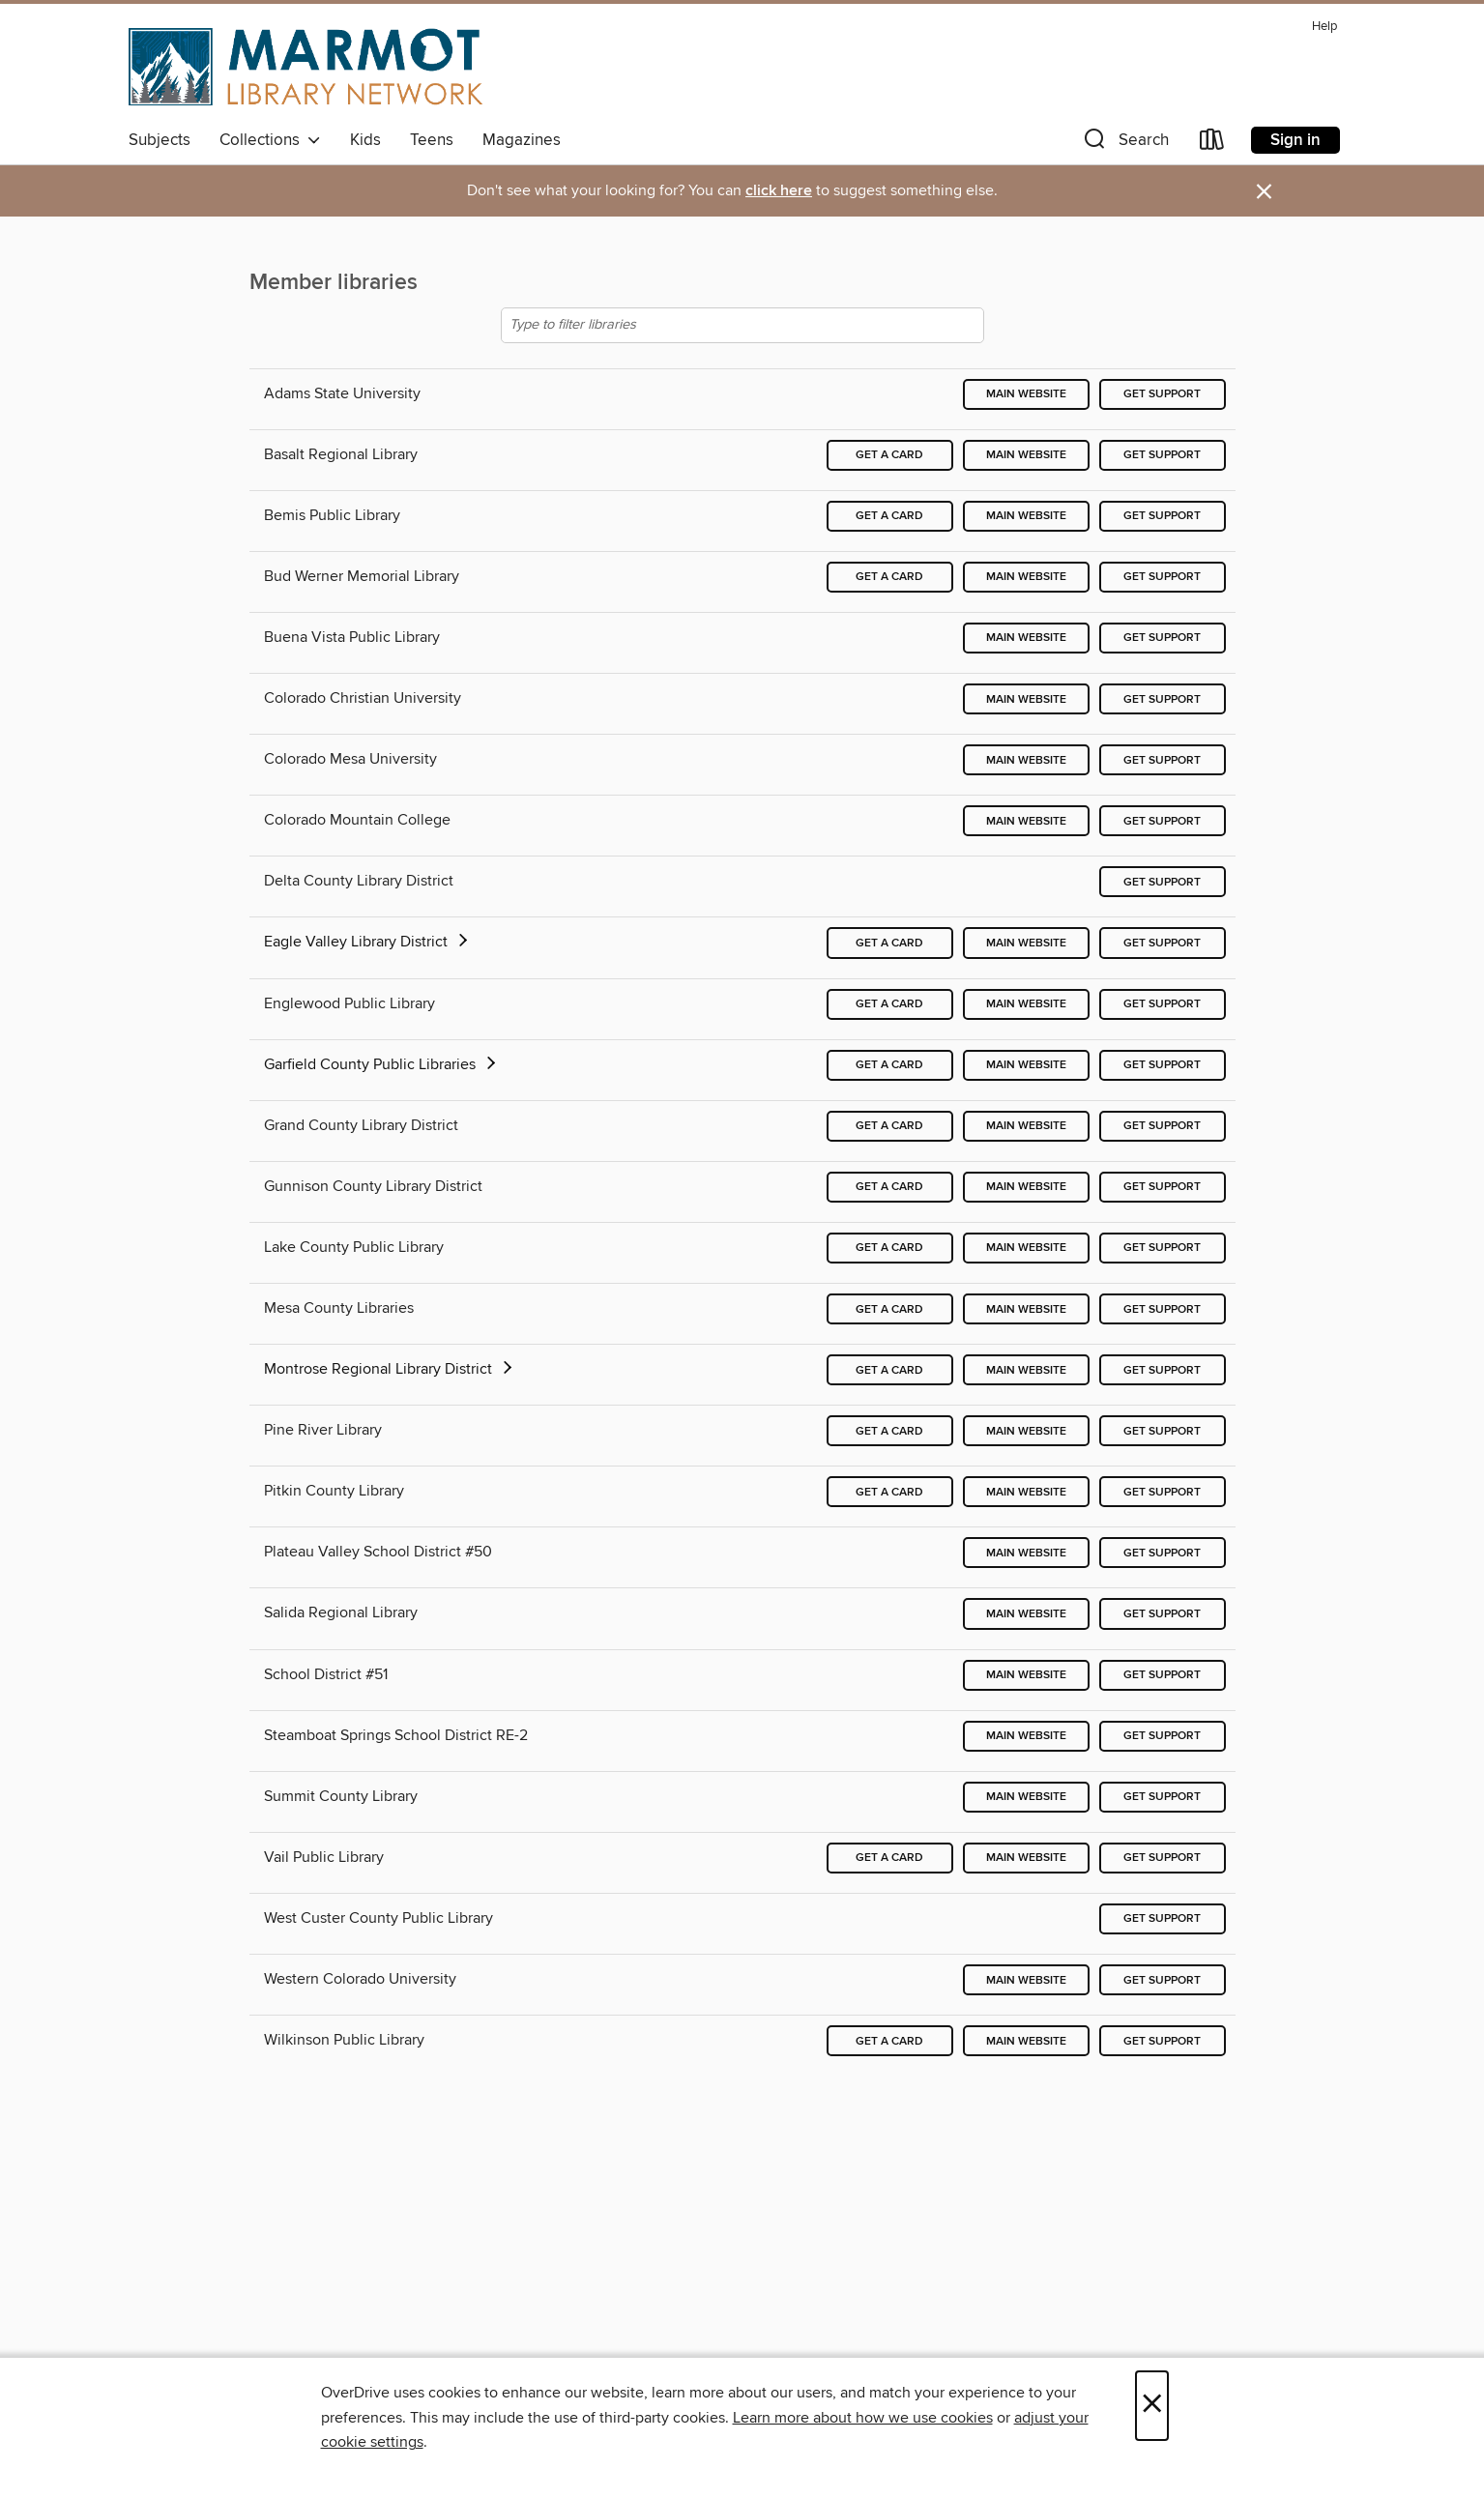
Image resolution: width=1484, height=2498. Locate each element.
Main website (1026, 394)
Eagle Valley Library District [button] (367, 941)
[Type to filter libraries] (742, 325)
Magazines (521, 140)
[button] (1124, 143)
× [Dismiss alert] (1264, 192)
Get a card (889, 455)
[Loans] (1212, 143)
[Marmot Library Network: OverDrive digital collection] (305, 66)
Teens (431, 140)
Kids (365, 140)
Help (1324, 26)
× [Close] (1152, 2405)
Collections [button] (270, 140)
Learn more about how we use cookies (863, 2417)
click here (778, 191)
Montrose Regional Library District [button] (389, 1369)
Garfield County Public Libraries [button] (381, 1064)
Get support (1162, 394)
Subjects (159, 140)
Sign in (1295, 140)
